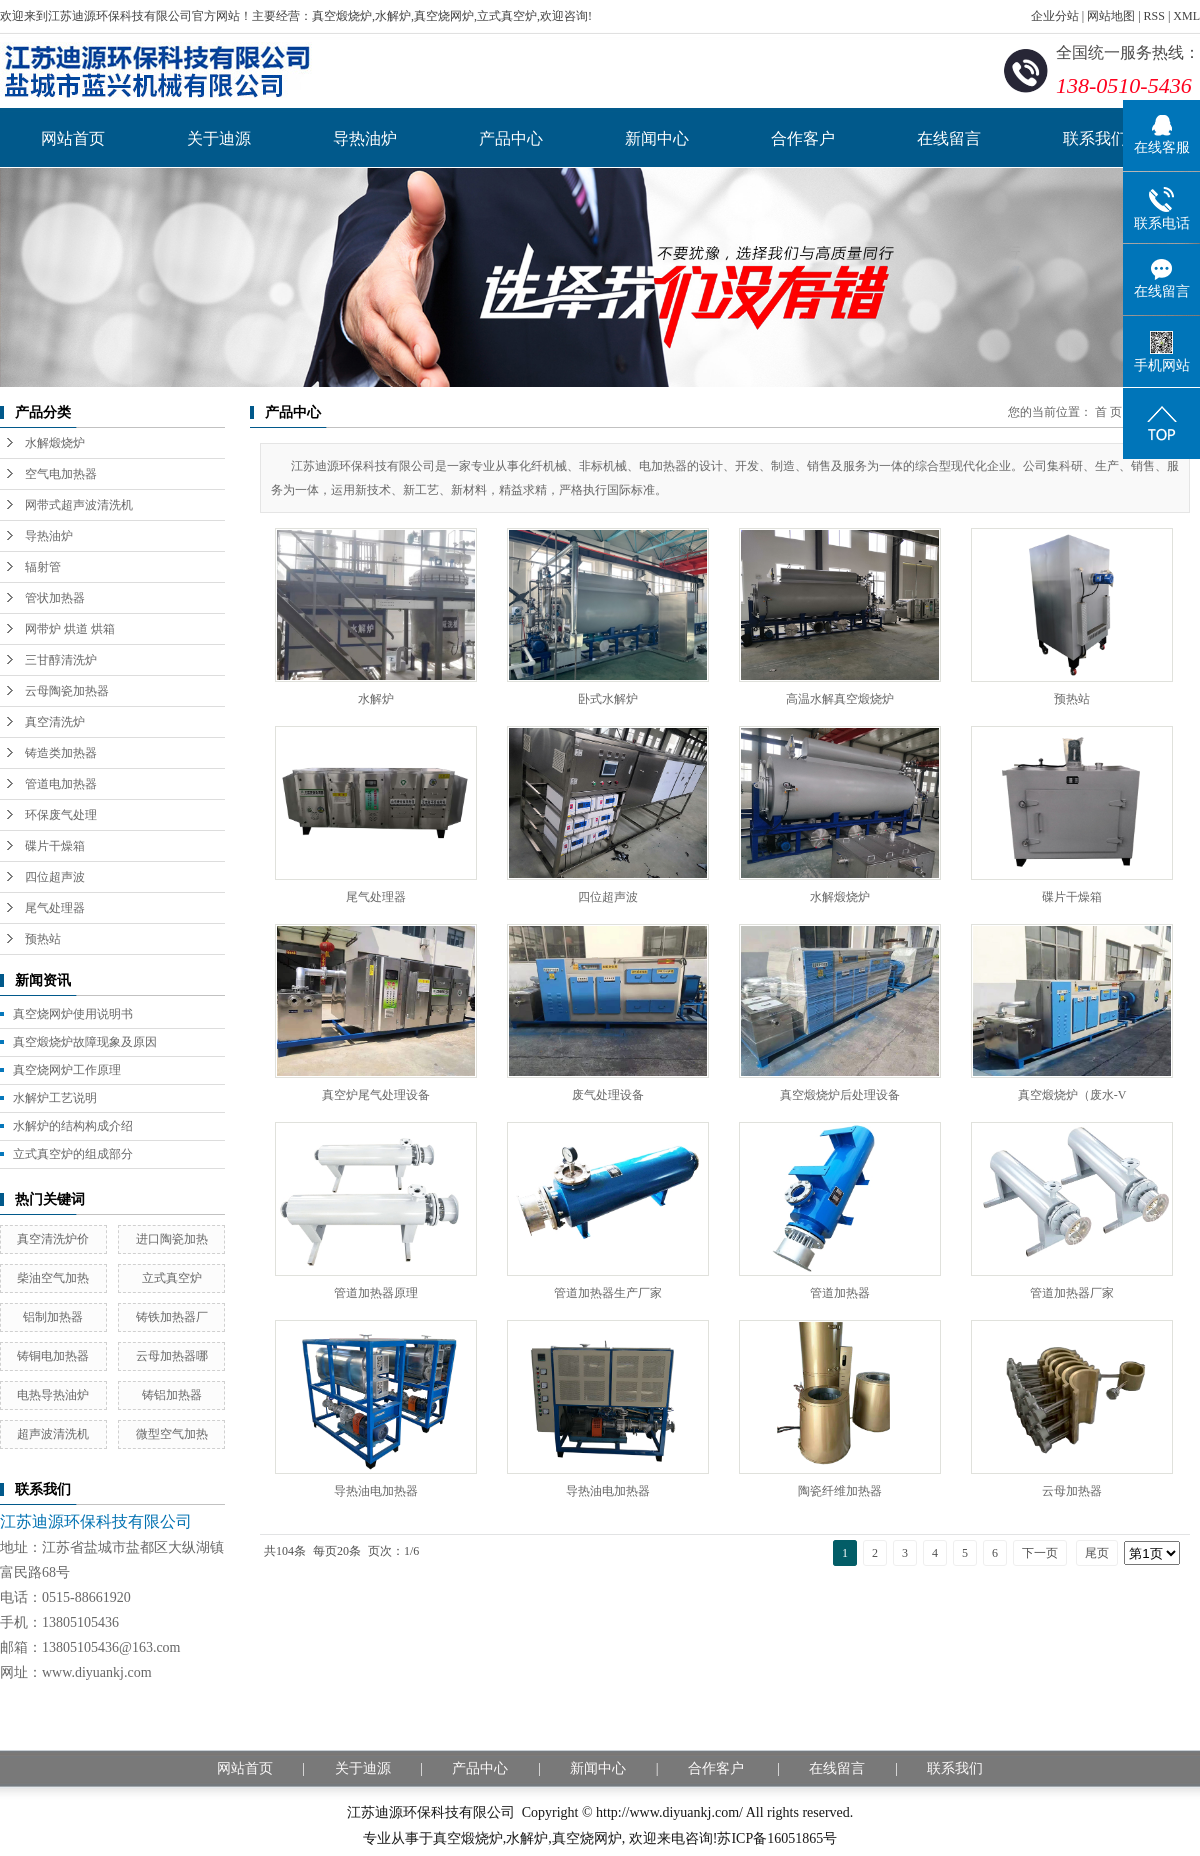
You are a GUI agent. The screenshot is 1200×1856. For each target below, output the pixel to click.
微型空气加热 (172, 1434)
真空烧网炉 (587, 1838)
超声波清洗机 (53, 1434)
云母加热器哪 (172, 1356)
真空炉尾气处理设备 (376, 1095)
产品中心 (511, 138)
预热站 (43, 939)
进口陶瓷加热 (172, 1239)
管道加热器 (840, 1293)
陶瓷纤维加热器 (840, 1491)
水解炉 (376, 699)
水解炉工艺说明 (55, 1098)
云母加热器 (1072, 1491)
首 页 (1108, 412)
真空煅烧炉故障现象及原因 (85, 1042)
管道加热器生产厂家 (608, 1293)
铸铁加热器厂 (172, 1317)
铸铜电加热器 (53, 1356)
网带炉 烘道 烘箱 (70, 629)
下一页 (1040, 1553)
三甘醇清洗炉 (61, 660)
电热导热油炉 (53, 1395)
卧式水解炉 (608, 699)
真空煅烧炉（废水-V (1072, 1095)
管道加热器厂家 (1072, 1293)
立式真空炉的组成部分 (73, 1154)
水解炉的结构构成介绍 (73, 1126)
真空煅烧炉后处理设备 (840, 1095)
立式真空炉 (172, 1278)
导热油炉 (365, 138)
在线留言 (949, 138)
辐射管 (43, 567)
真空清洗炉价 (53, 1239)
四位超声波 (55, 877)
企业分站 (1055, 16)
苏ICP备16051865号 (777, 1838)
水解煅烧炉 (55, 443)
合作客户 (803, 138)
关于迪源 (219, 138)
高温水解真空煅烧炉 (840, 699)
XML (1186, 16)
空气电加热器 (61, 474)
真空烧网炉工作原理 (67, 1070)
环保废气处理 (61, 815)
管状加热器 (55, 598)
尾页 (1097, 1553)
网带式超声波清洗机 (79, 505)
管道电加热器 (61, 784)
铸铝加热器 (172, 1395)
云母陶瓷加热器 (67, 691)
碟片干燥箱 (55, 846)
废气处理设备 (608, 1095)
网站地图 (1111, 16)
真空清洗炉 (55, 722)
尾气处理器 (55, 908)
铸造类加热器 (61, 753)
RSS (1154, 16)
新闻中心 (657, 138)
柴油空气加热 (53, 1278)
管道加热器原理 (376, 1293)
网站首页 (73, 138)
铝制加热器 (53, 1317)
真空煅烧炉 (468, 1838)
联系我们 (1095, 138)
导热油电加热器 (376, 1491)
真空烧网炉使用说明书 (73, 1014)
